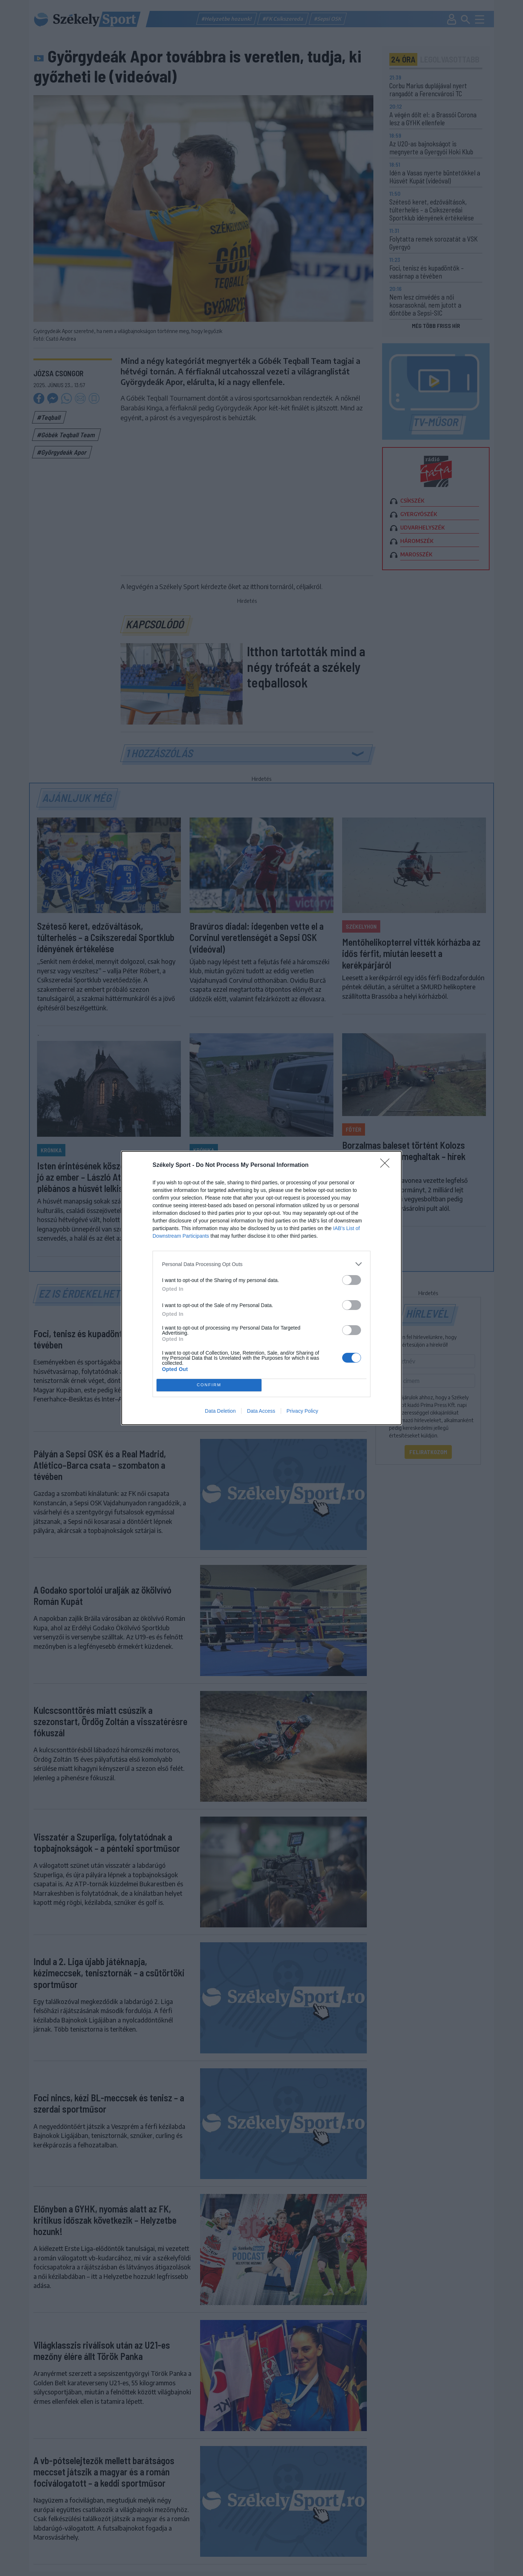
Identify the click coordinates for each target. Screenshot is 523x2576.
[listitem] (261, 1264)
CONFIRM (209, 1385)
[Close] (387, 1165)
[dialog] (261, 1288)
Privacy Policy (302, 1411)
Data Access (261, 1411)
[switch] (351, 1280)
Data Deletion (220, 1411)
